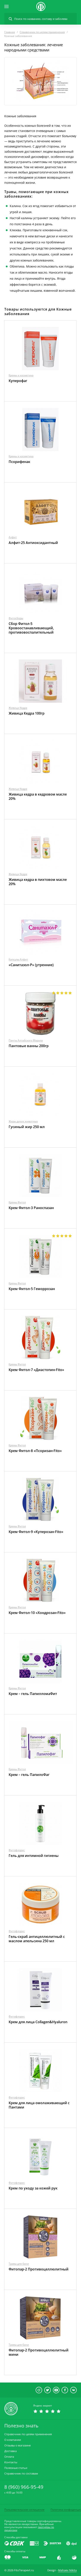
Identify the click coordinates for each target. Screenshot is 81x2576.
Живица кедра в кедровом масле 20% (38, 796)
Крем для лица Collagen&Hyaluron (38, 2022)
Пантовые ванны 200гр (29, 1045)
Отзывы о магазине (17, 2445)
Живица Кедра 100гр (26, 713)
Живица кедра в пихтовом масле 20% (38, 881)
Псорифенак (19, 461)
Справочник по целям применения (28, 2434)
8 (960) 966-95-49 (23, 2486)
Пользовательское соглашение (24, 2509)
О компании (12, 2440)
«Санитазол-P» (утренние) (31, 964)
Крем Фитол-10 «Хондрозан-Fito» (37, 1612)
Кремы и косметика (21, 375)
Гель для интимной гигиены (34, 1855)
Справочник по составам (21, 2473)
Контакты (10, 2462)
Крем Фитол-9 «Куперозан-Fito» (36, 1531)
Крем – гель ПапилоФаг (29, 1774)
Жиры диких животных (23, 1121)
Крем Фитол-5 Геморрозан (32, 1288)
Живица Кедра (18, 708)
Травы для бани (19, 2263)
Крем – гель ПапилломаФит (33, 1693)
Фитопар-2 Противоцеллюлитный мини (38, 2352)
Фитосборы (16, 618)
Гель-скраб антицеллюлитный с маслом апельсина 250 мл (37, 1938)
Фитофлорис (17, 1850)
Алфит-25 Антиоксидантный (33, 542)
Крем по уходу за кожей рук (33, 2188)
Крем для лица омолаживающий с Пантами (39, 2105)
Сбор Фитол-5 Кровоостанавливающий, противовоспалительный (31, 628)
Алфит (13, 537)
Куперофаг (18, 380)
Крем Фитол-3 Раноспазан (31, 1207)
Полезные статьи (15, 2468)
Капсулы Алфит (18, 959)
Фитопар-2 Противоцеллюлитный (38, 2269)
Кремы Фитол (17, 1202)
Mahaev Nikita (67, 2570)
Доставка (10, 2451)
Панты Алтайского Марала (26, 1040)
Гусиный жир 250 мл (27, 1126)
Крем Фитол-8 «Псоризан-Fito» (35, 1450)
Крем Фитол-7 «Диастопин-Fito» (36, 1369)
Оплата (9, 2457)
